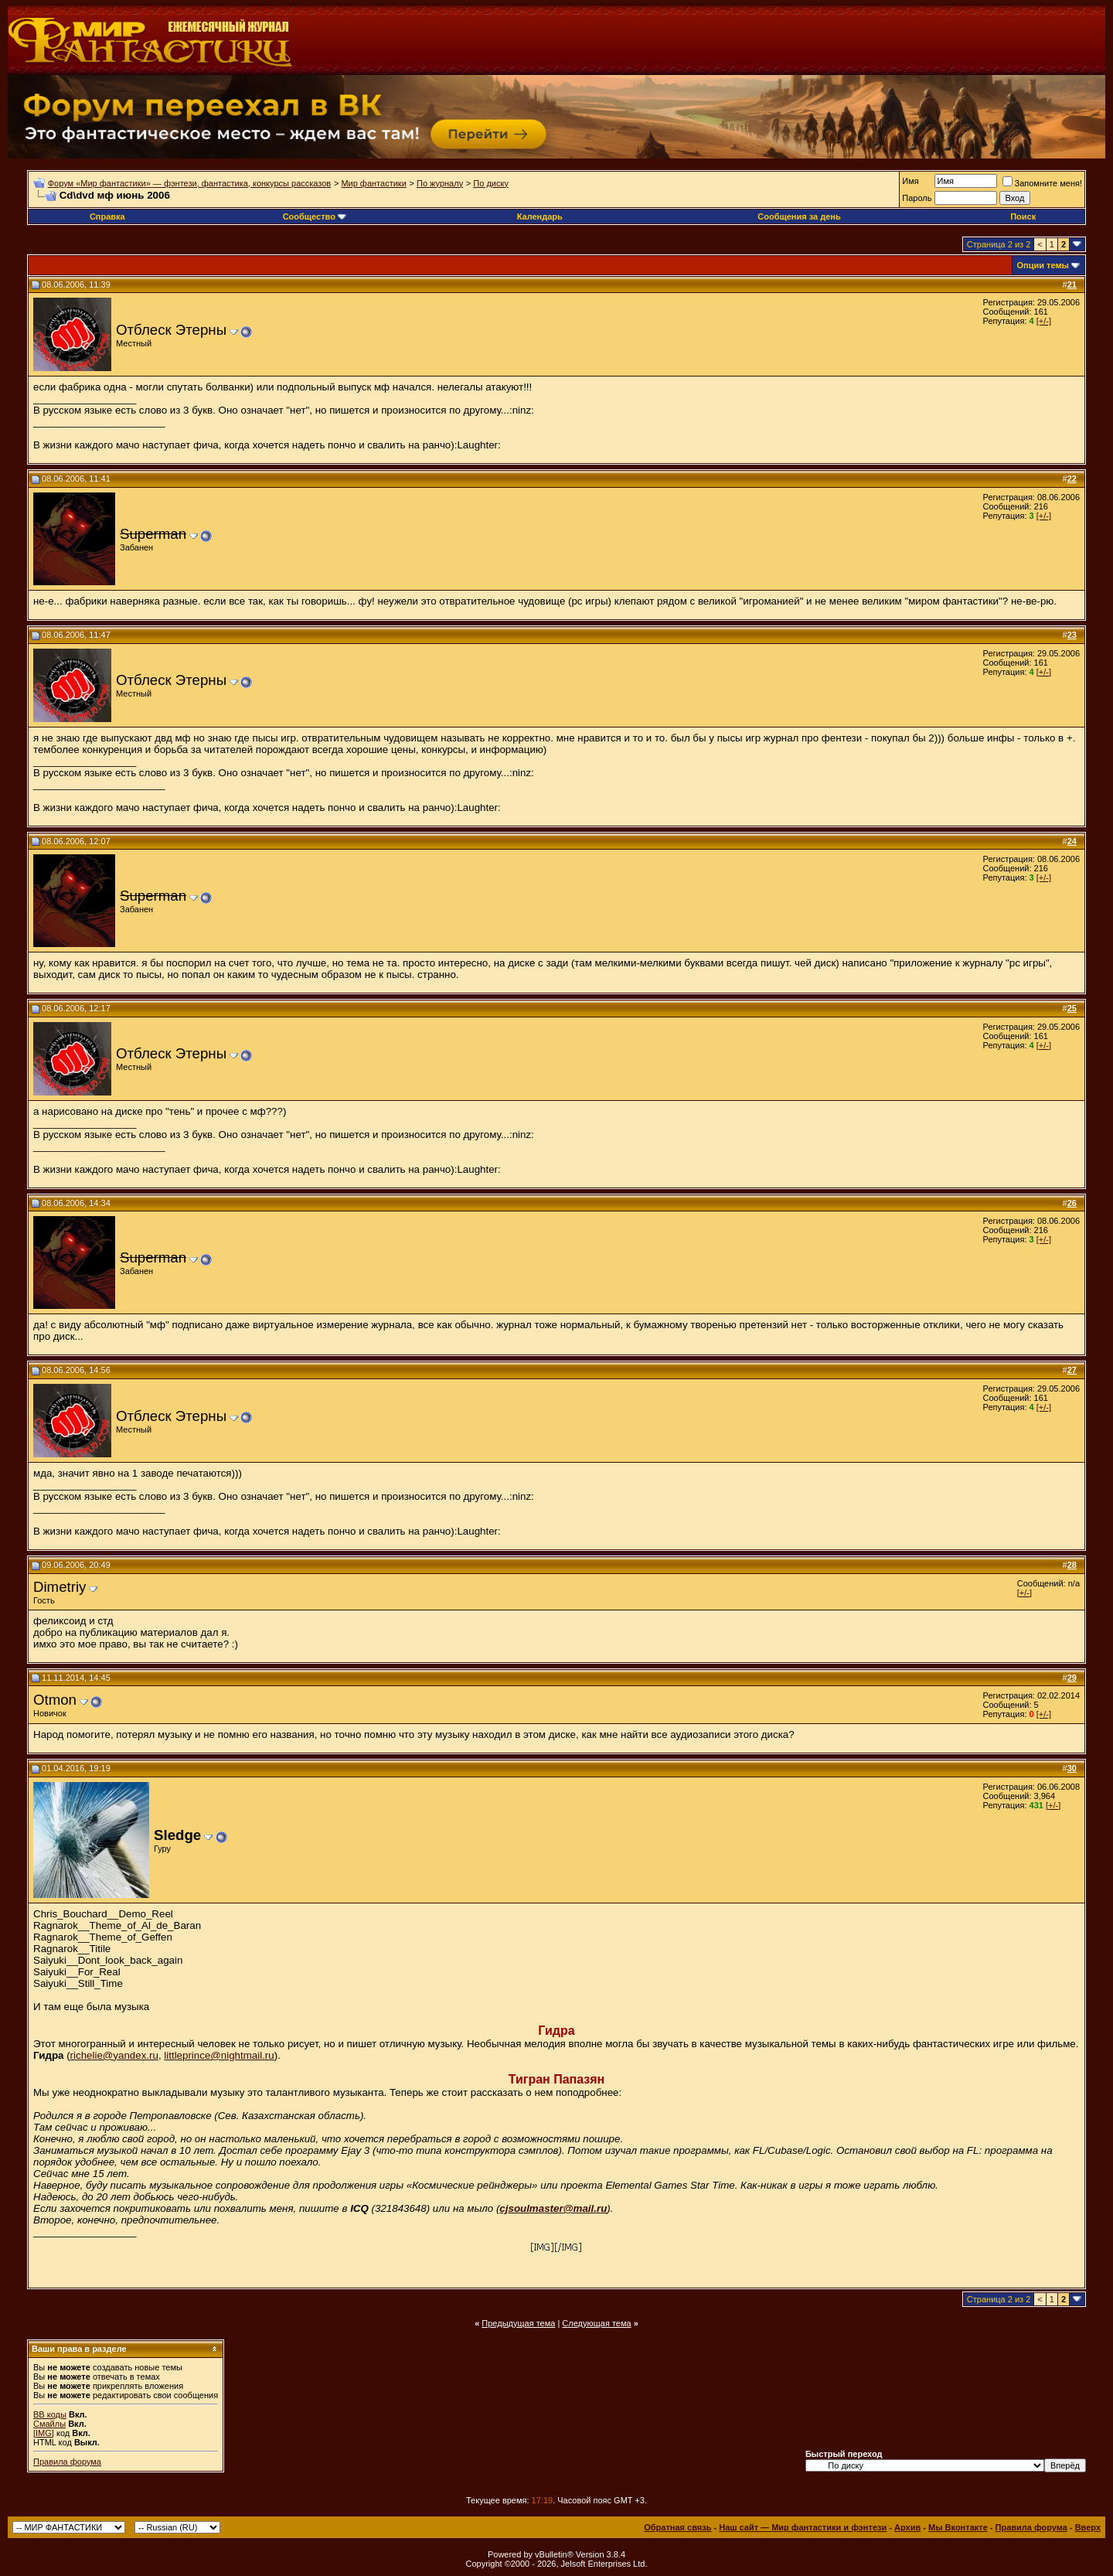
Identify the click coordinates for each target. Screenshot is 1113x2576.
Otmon (55, 1700)
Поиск (1023, 216)
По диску (491, 183)
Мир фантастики (373, 183)
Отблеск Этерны (171, 330)
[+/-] (1043, 320)
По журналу (440, 183)
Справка (107, 216)
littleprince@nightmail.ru (219, 2055)
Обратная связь (677, 2527)
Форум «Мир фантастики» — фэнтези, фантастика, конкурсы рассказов (189, 183)
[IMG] (43, 2433)
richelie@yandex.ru (114, 2055)
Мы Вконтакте (958, 2527)
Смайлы (49, 2423)
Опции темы (1043, 265)
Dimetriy (59, 1587)
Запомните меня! (1042, 183)
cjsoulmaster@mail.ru (553, 2208)
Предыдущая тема (518, 2323)
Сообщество (314, 216)
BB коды (49, 2414)
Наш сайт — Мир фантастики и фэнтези (803, 2527)
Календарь (540, 216)
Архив (907, 2527)
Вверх (1088, 2527)
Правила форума (67, 2461)
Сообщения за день (798, 216)
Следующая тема (596, 2323)
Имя (910, 181)
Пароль (916, 198)
